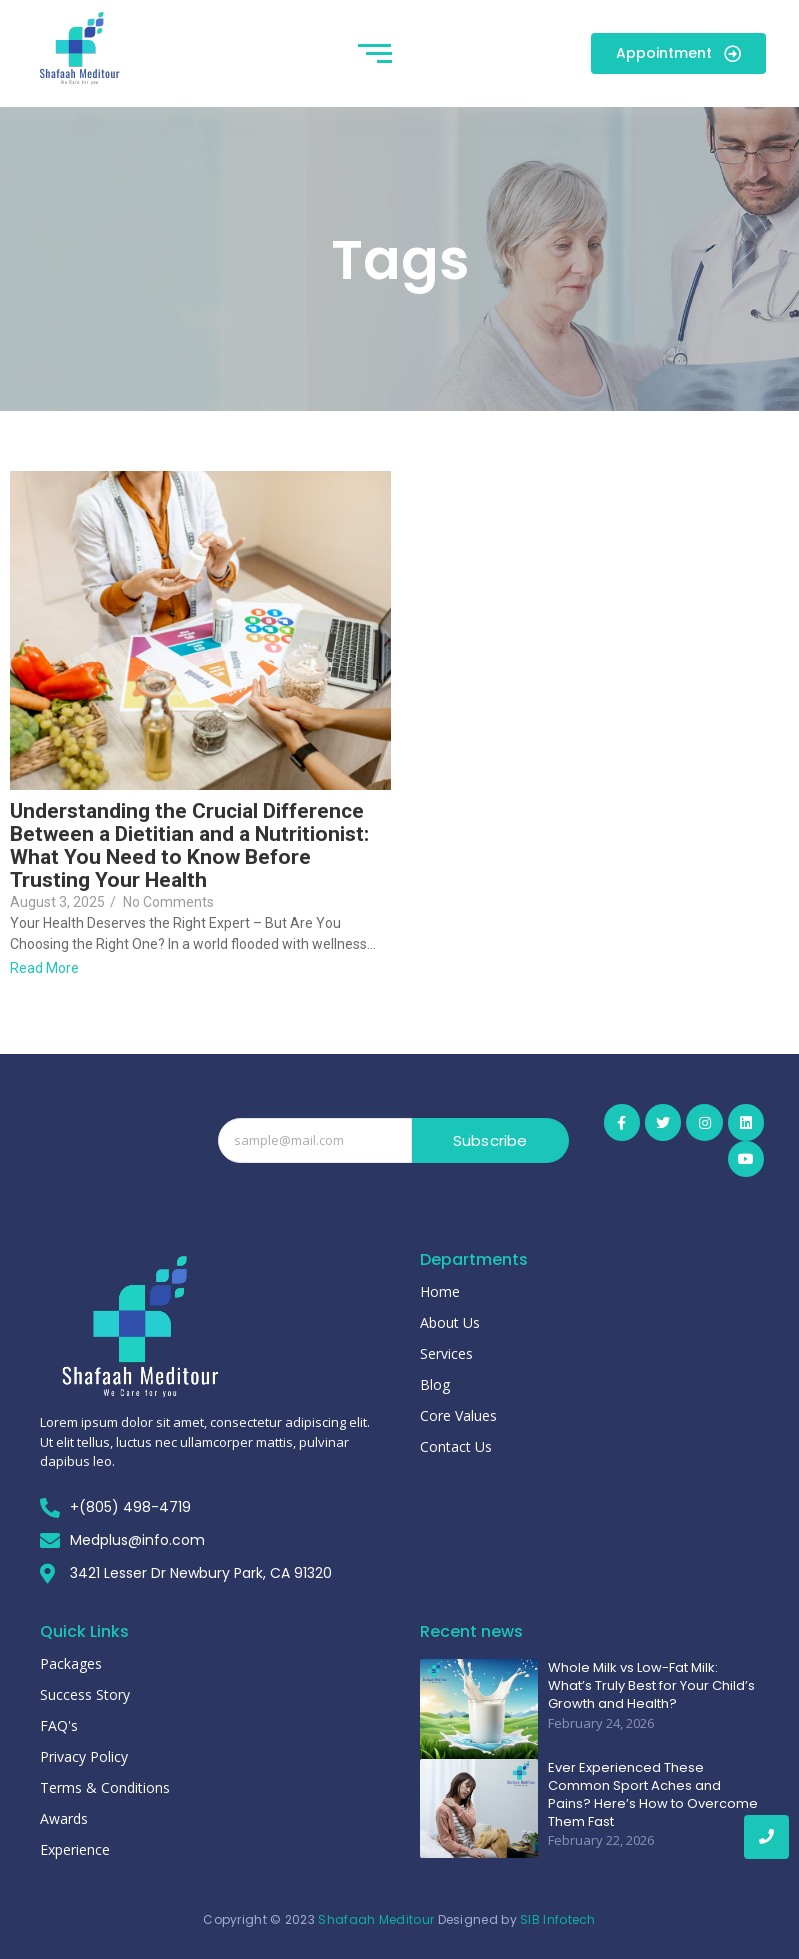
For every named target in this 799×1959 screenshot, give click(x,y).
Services (446, 1353)
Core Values (458, 1415)
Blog (435, 1384)
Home (440, 1291)
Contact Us (456, 1446)
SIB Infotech (558, 1919)
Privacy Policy (84, 1756)
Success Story (85, 1694)
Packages (71, 1663)
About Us (450, 1322)
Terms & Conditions (105, 1787)
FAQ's (59, 1725)
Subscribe (490, 1140)
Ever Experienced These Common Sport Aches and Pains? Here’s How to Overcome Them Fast (653, 1795)
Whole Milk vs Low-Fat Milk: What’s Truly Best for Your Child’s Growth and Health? (651, 1686)
